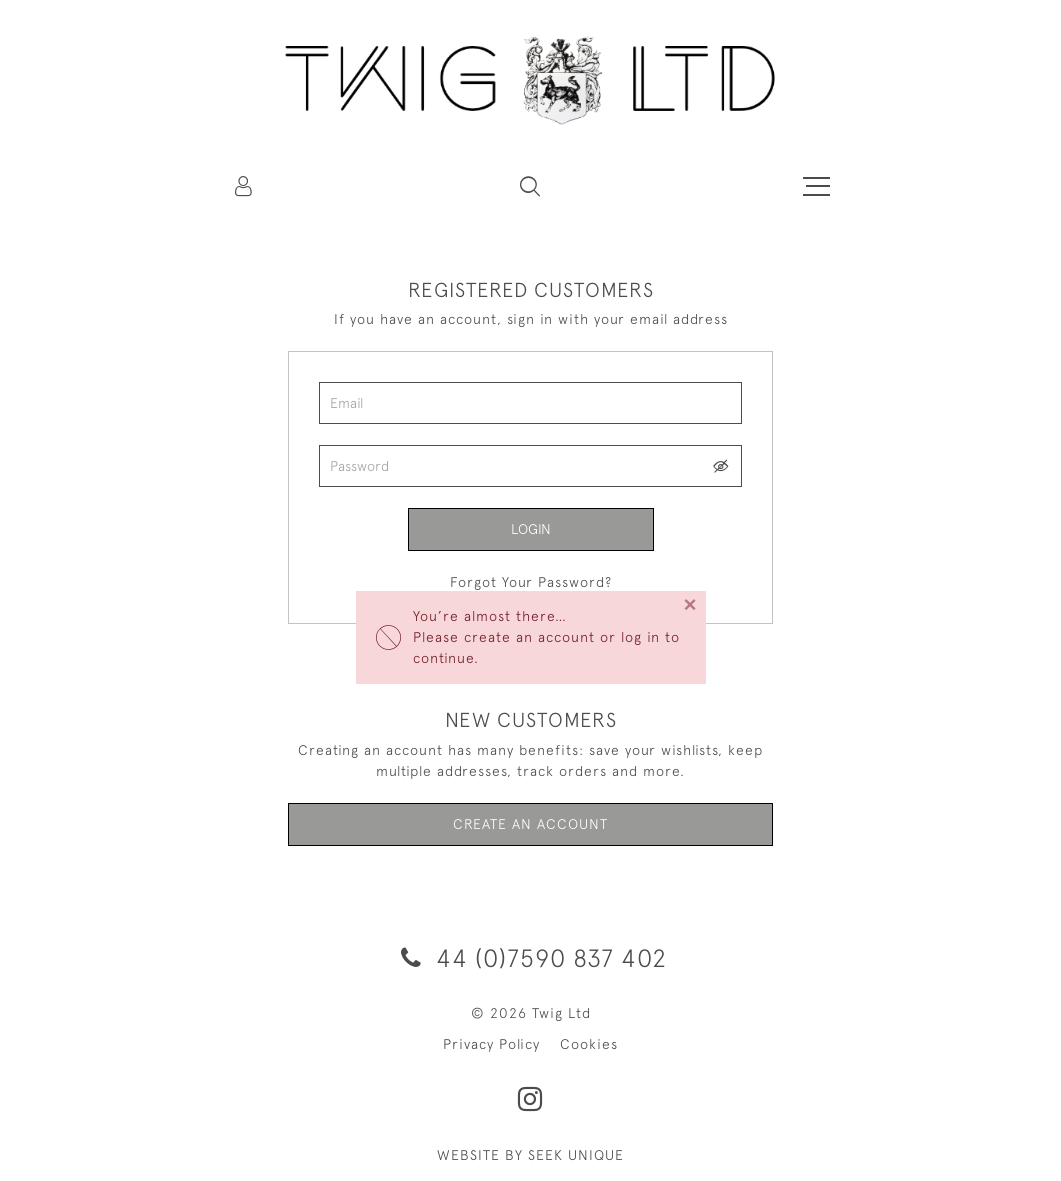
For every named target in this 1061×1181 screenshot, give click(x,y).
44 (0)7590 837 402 (530, 957)
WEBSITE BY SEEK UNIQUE (530, 1155)
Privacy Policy (491, 1044)
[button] (530, 186)
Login (531, 529)
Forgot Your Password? (531, 582)
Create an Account (530, 824)
